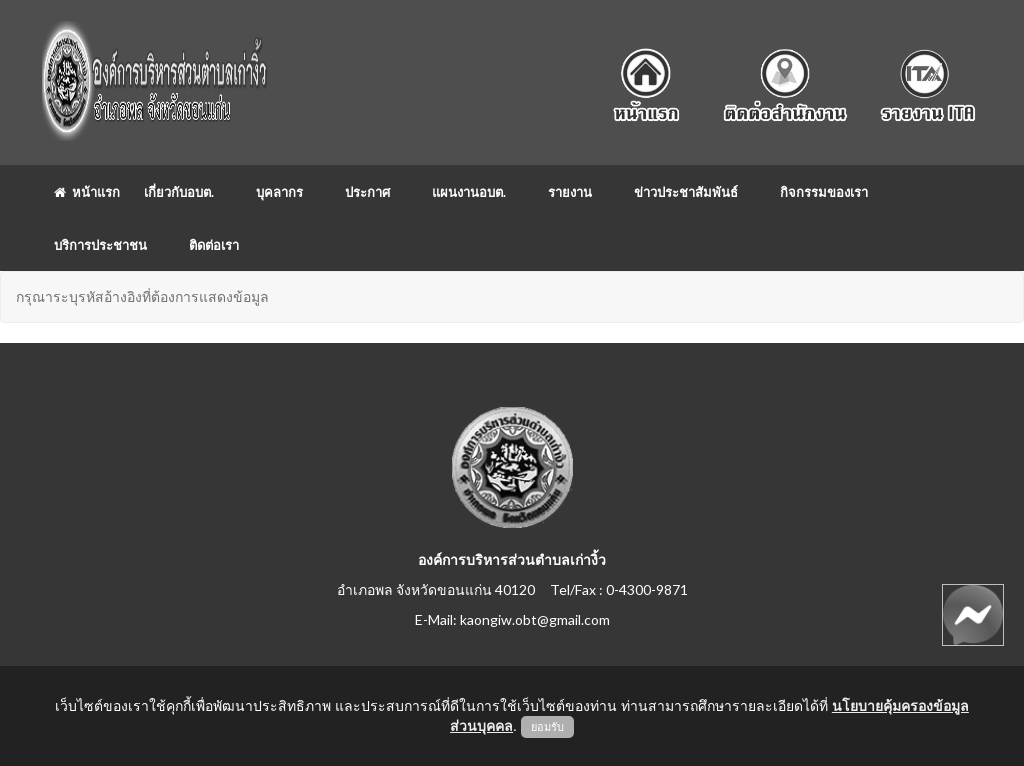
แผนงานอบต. (469, 192)
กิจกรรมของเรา (824, 192)
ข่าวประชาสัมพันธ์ (686, 192)
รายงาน (570, 192)
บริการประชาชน (100, 245)
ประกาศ (367, 192)
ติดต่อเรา (214, 245)
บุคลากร (279, 192)
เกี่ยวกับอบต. (179, 192)
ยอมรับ (547, 727)
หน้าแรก (87, 192)
